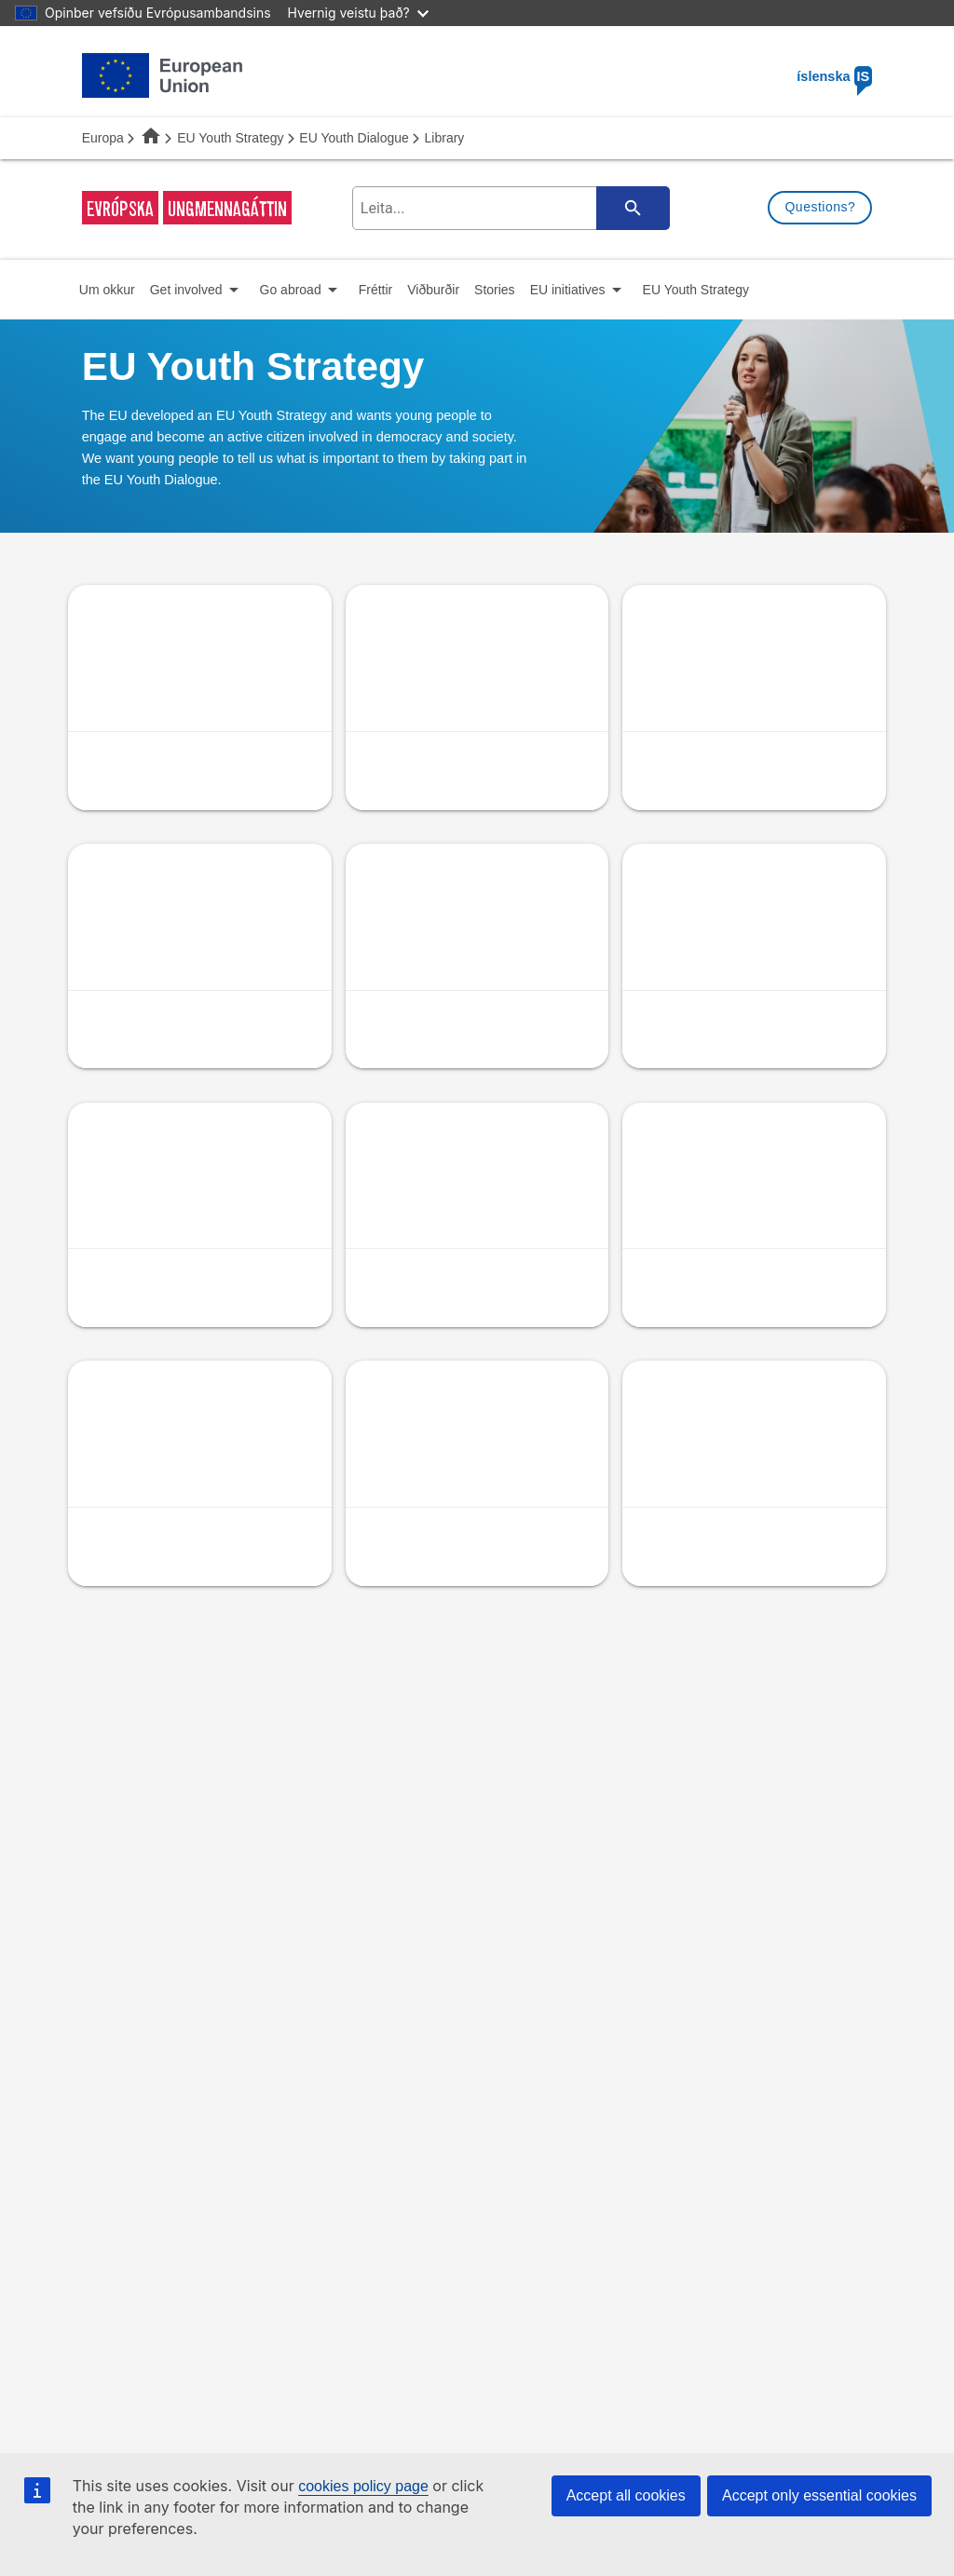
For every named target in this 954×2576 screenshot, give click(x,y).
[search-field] (507, 208)
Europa (103, 137)
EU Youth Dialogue (354, 137)
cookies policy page (363, 2486)
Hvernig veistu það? (358, 12)
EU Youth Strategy (230, 137)
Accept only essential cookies (819, 2495)
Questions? (819, 206)
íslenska (834, 76)
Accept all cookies (626, 2495)
